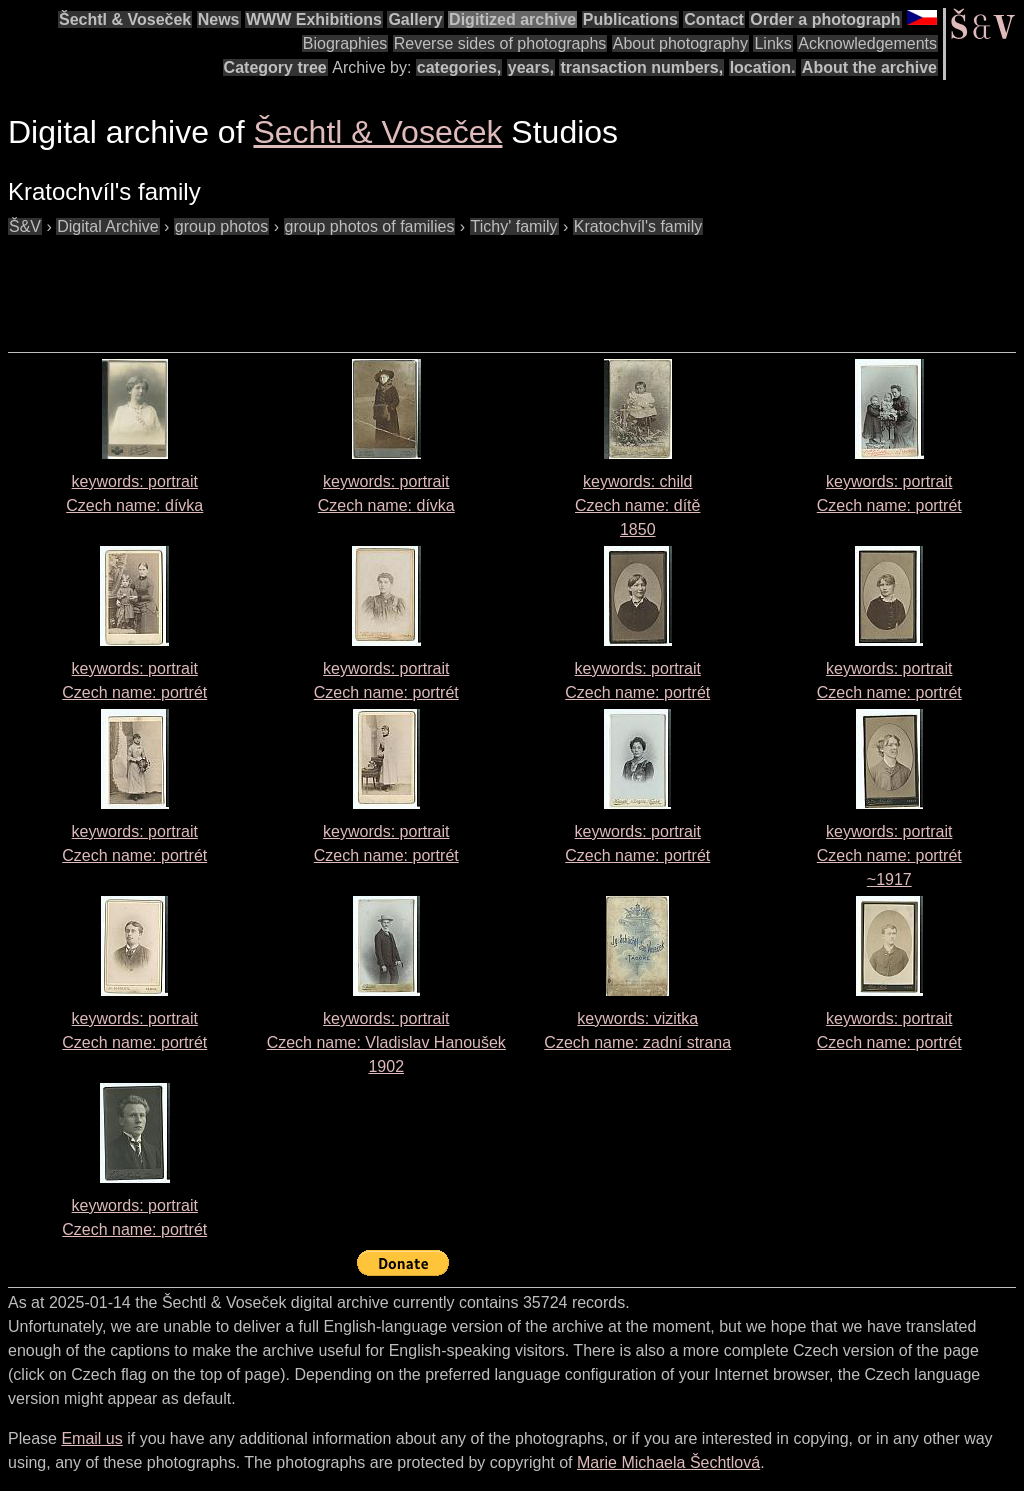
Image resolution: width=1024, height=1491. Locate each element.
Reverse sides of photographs (500, 43)
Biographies (345, 43)
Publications (630, 19)
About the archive (869, 67)
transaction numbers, (641, 67)
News (219, 19)
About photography (680, 43)
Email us (91, 1438)
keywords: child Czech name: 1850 (637, 505)
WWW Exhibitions (314, 19)
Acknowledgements (867, 43)
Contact (714, 19)
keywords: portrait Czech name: (889, 855)
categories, (459, 67)
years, (531, 67)
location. (763, 67)
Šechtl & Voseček (125, 19)
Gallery (415, 19)
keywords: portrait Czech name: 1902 (386, 1042)
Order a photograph (825, 19)
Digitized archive (512, 19)
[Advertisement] (372, 284)
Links (772, 43)
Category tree (275, 67)
